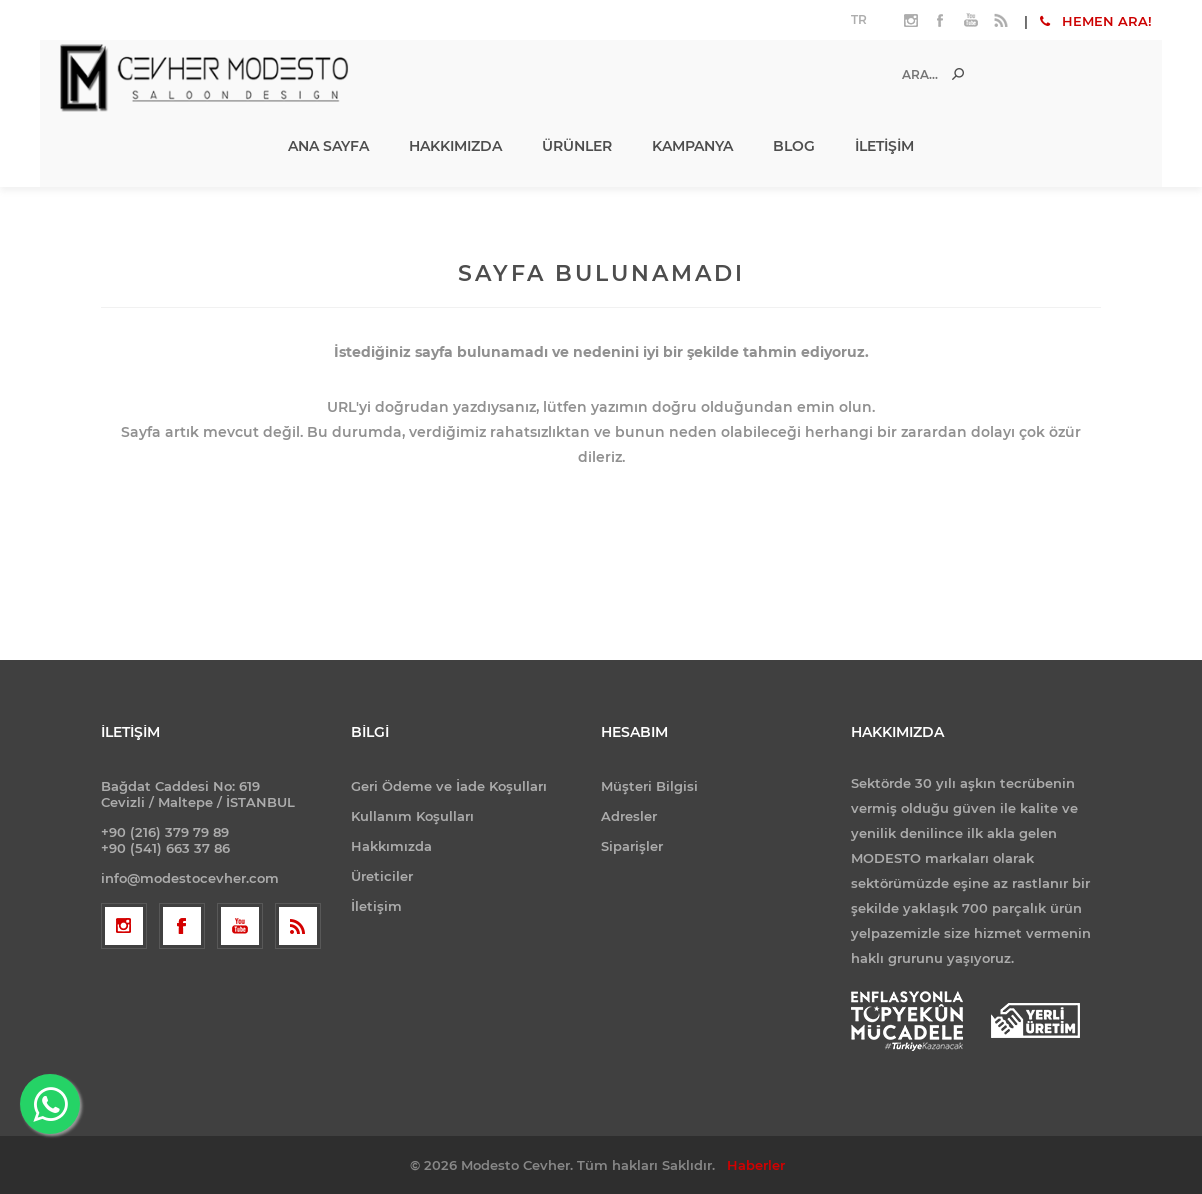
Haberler (756, 1165)
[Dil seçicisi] (861, 20)
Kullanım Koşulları (412, 816)
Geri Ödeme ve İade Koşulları (449, 786)
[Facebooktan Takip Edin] (182, 926)
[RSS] (298, 926)
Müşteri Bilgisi (649, 786)
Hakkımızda (391, 846)
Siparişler (632, 846)
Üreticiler (382, 876)
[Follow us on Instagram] (124, 926)
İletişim (376, 906)
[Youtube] (240, 926)
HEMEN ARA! (1096, 21)
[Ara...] (898, 74)
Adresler (629, 816)
